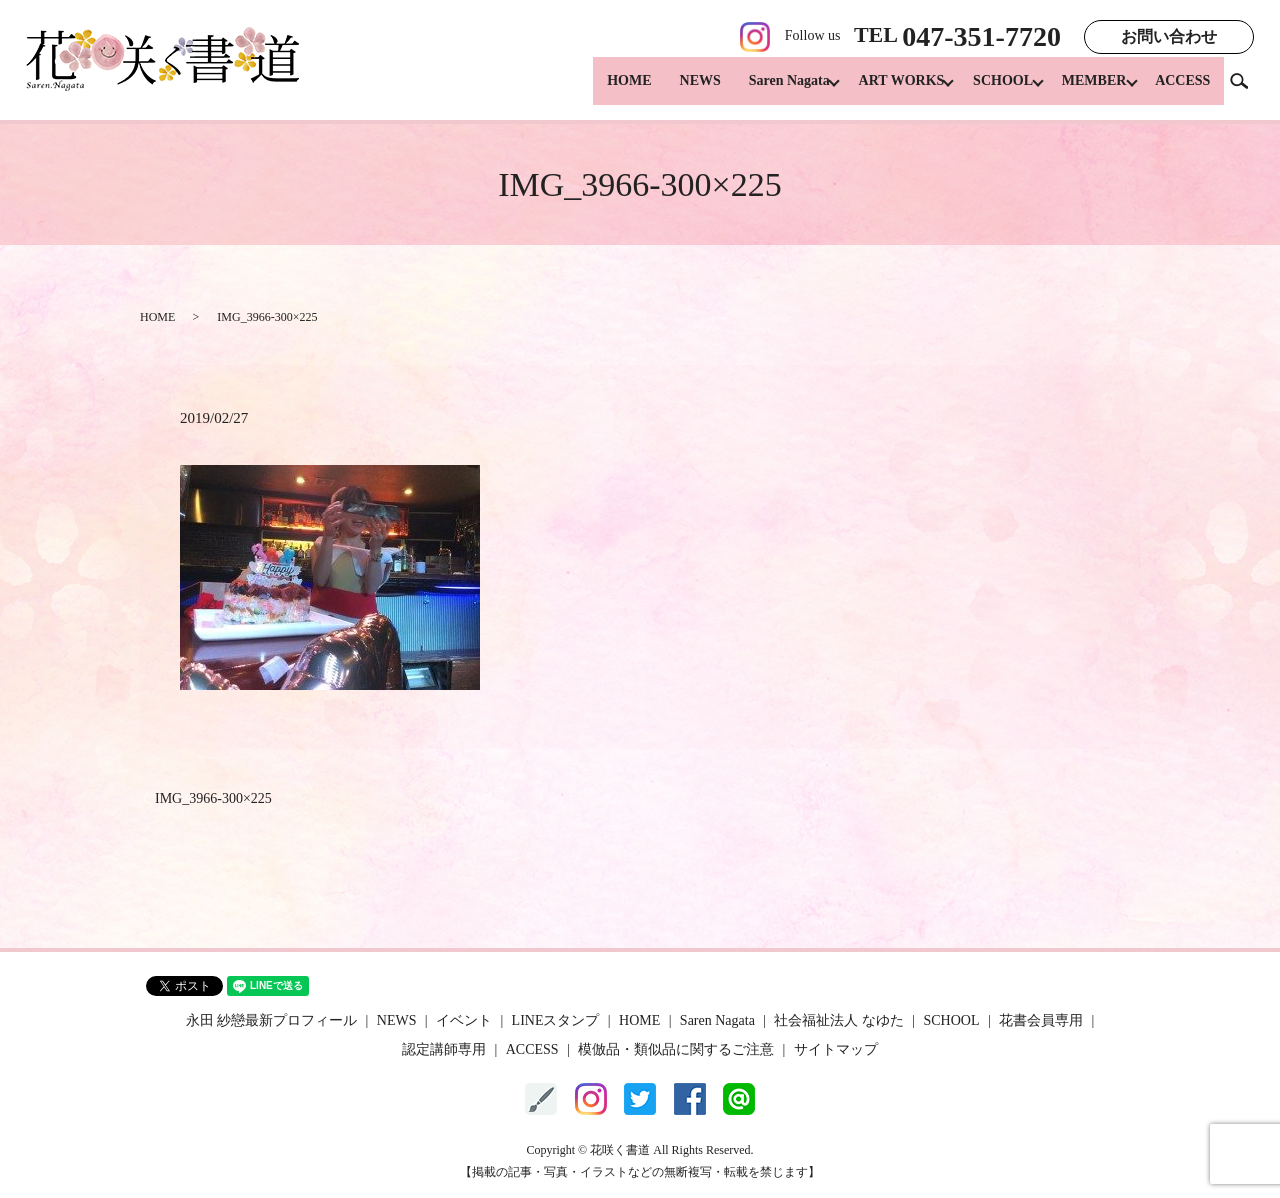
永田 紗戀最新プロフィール (272, 1020)
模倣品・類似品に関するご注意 (676, 1049)
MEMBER (1088, 90)
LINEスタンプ (556, 1020)
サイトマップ (836, 1049)
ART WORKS (883, 90)
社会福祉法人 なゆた (839, 1020)
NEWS (675, 90)
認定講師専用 (444, 1049)
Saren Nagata (764, 90)
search (1247, 89)
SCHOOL (991, 90)
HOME (604, 90)
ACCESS (1182, 90)
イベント (464, 1020)
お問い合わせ (1169, 36)
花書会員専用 (1041, 1020)
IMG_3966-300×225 (213, 798)
